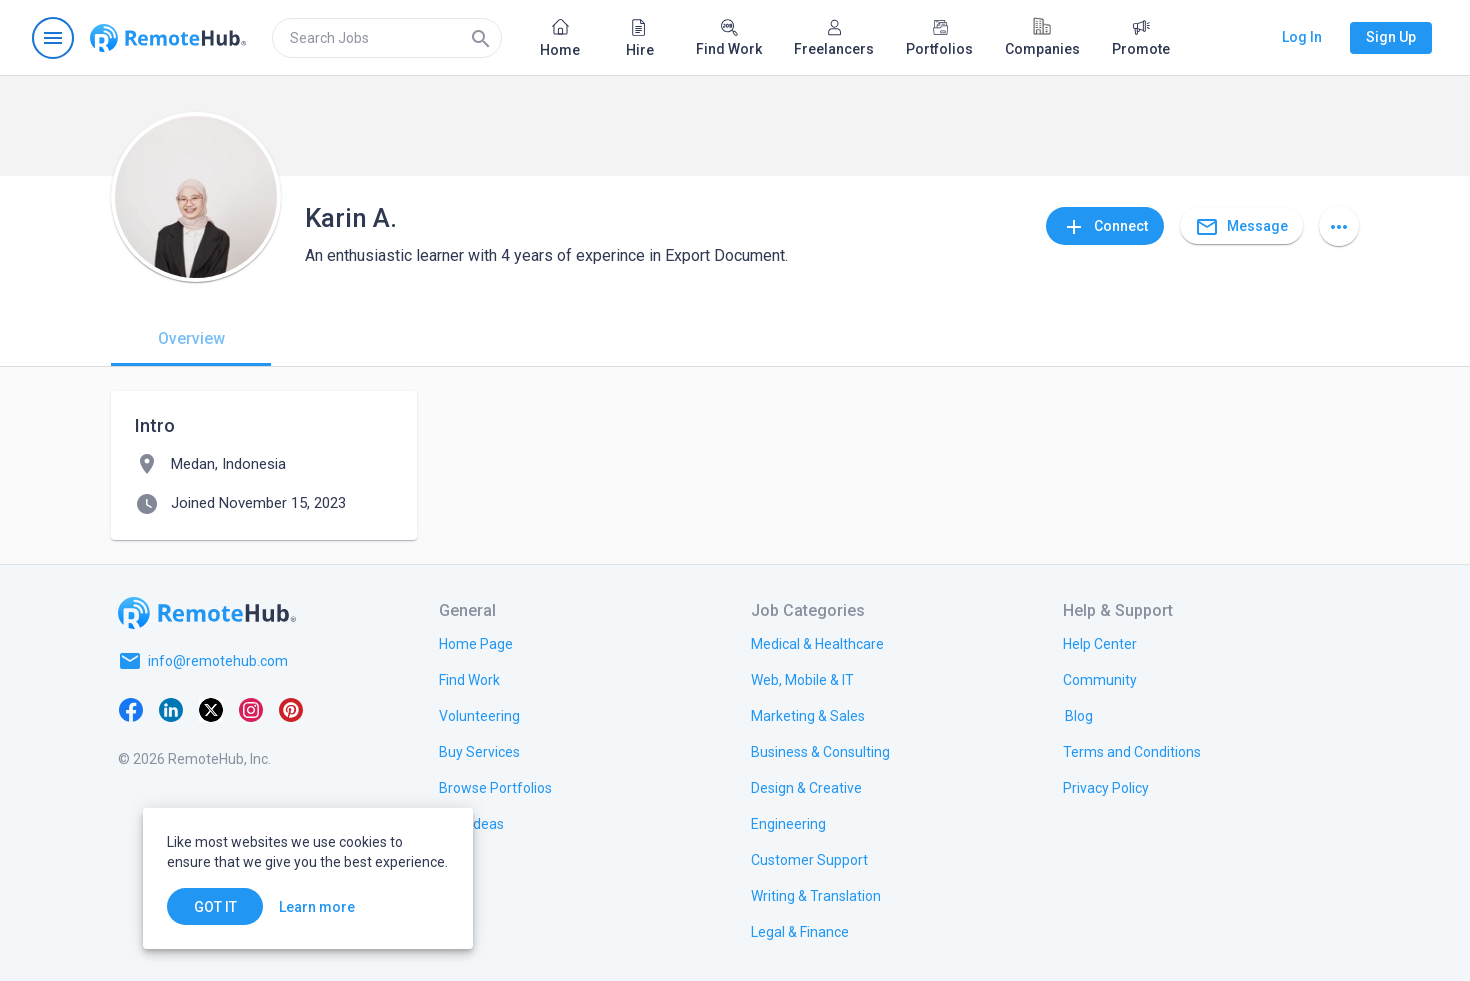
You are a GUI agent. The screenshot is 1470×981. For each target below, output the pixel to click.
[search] (387, 38)
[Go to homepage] (168, 38)
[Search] (481, 38)
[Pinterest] (291, 709)
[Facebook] (131, 709)
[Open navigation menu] (53, 38)
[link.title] (476, 643)
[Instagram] (251, 709)
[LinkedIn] (171, 709)
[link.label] (1100, 643)
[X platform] (211, 709)
